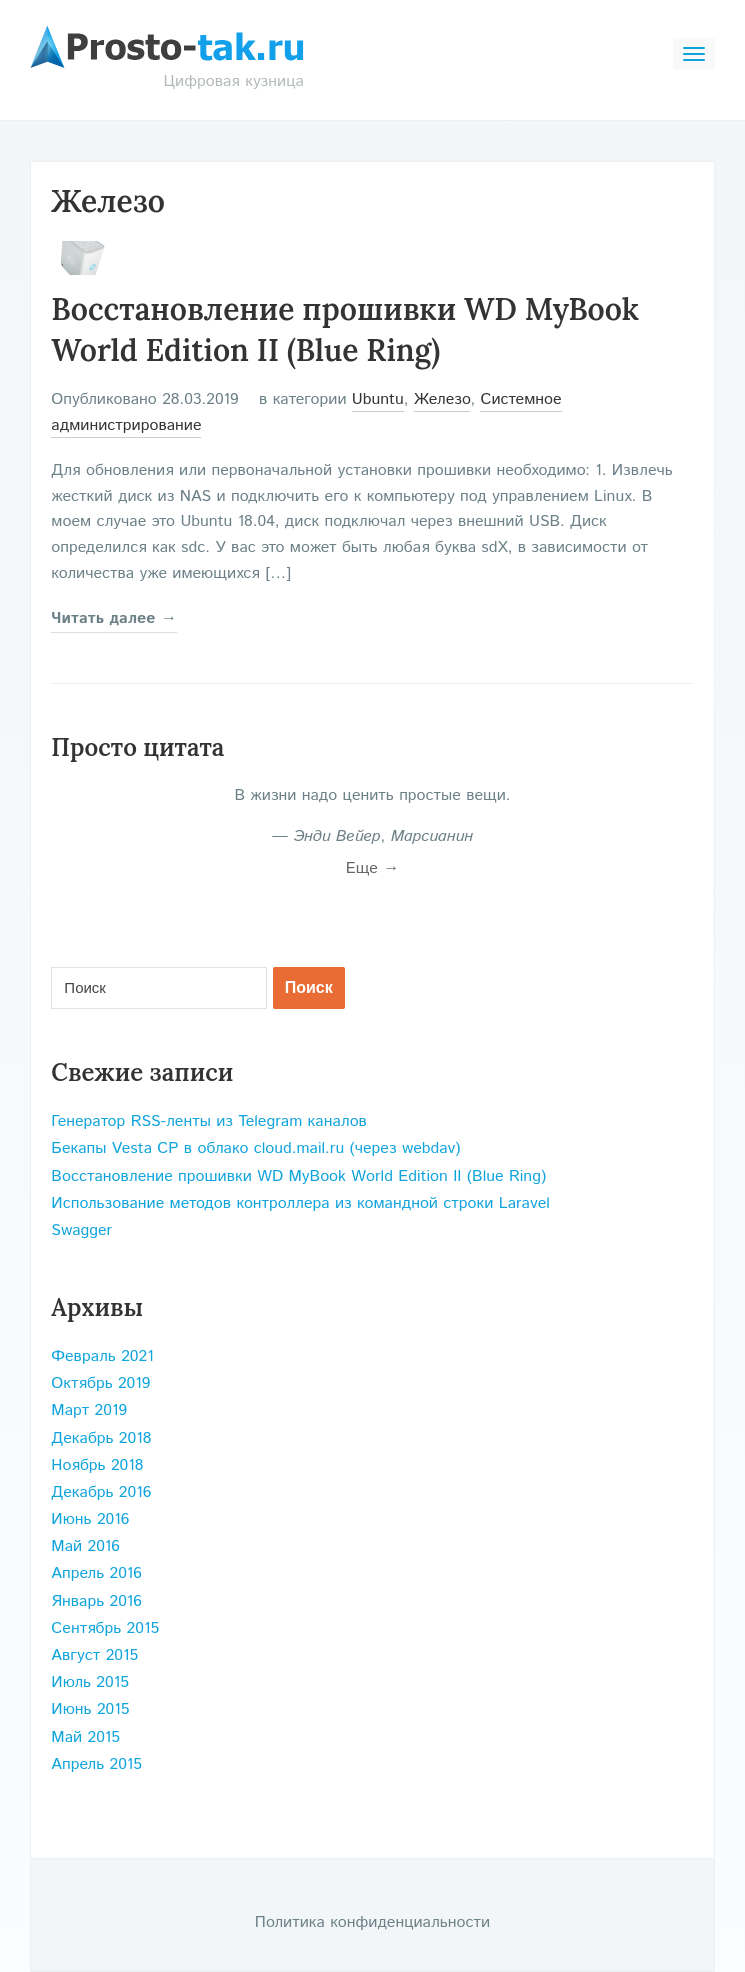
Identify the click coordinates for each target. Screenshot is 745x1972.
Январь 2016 (96, 1601)
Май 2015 (85, 1737)
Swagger (81, 1230)
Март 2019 (89, 1410)
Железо (442, 399)
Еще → (373, 868)
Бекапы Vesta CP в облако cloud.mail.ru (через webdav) (255, 1148)
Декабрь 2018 (101, 1438)
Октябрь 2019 (100, 1383)
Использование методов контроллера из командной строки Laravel (300, 1203)
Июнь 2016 (90, 1519)
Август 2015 (94, 1655)
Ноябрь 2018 (97, 1465)
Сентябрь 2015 (105, 1628)
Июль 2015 (89, 1682)
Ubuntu (378, 399)
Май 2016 (85, 1546)
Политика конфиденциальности (372, 1922)
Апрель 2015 (96, 1764)
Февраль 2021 (102, 1356)
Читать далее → (114, 618)
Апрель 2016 (96, 1573)
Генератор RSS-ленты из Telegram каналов (209, 1121)
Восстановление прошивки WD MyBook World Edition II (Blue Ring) (298, 1176)
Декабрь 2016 (101, 1492)
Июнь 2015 (90, 1709)
